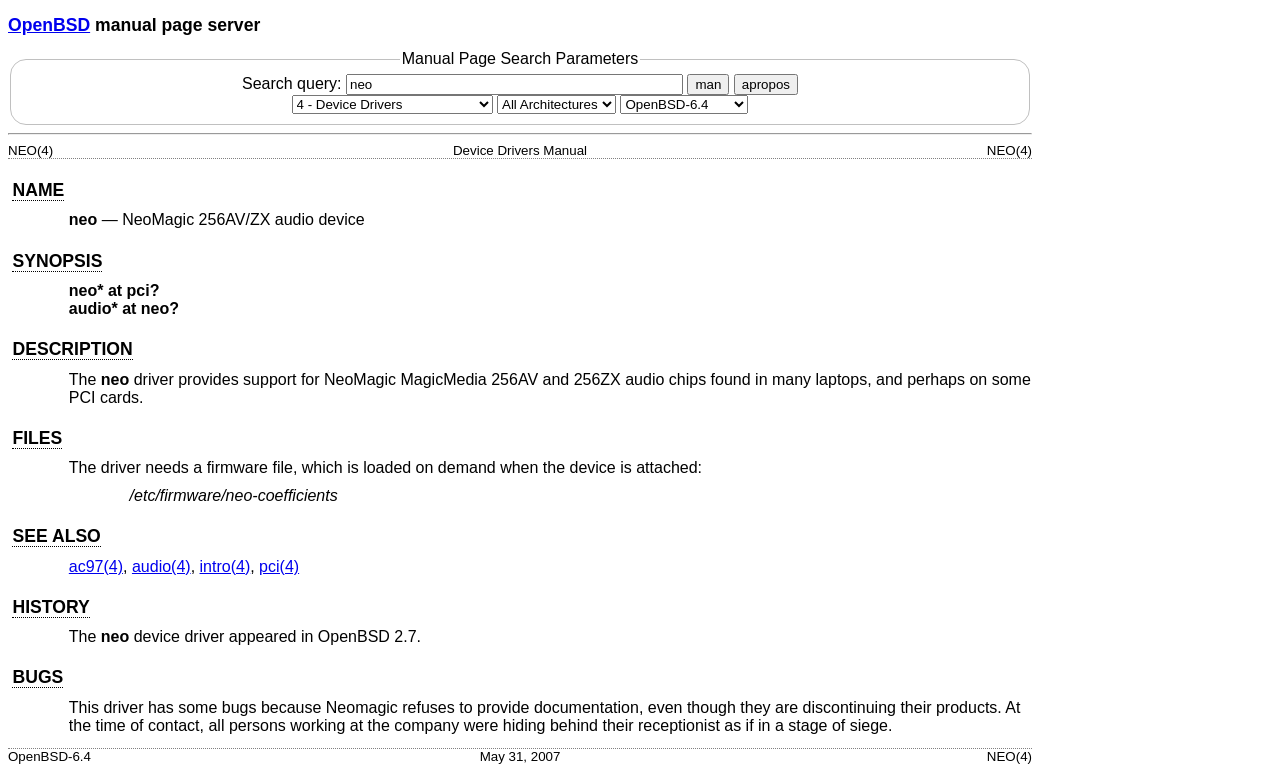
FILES (37, 438)
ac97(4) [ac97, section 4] (96, 566)
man (708, 84)
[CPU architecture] (556, 104)
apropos (766, 84)
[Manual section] (392, 104)
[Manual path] (684, 104)
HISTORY (50, 607)
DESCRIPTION (72, 349)
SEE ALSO (56, 536)
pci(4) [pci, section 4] (279, 566)
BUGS (37, 677)
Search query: (465, 83)
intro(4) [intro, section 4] (225, 566)
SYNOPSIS (57, 261)
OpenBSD (49, 25)
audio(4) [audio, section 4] (161, 566)
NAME (38, 190)
